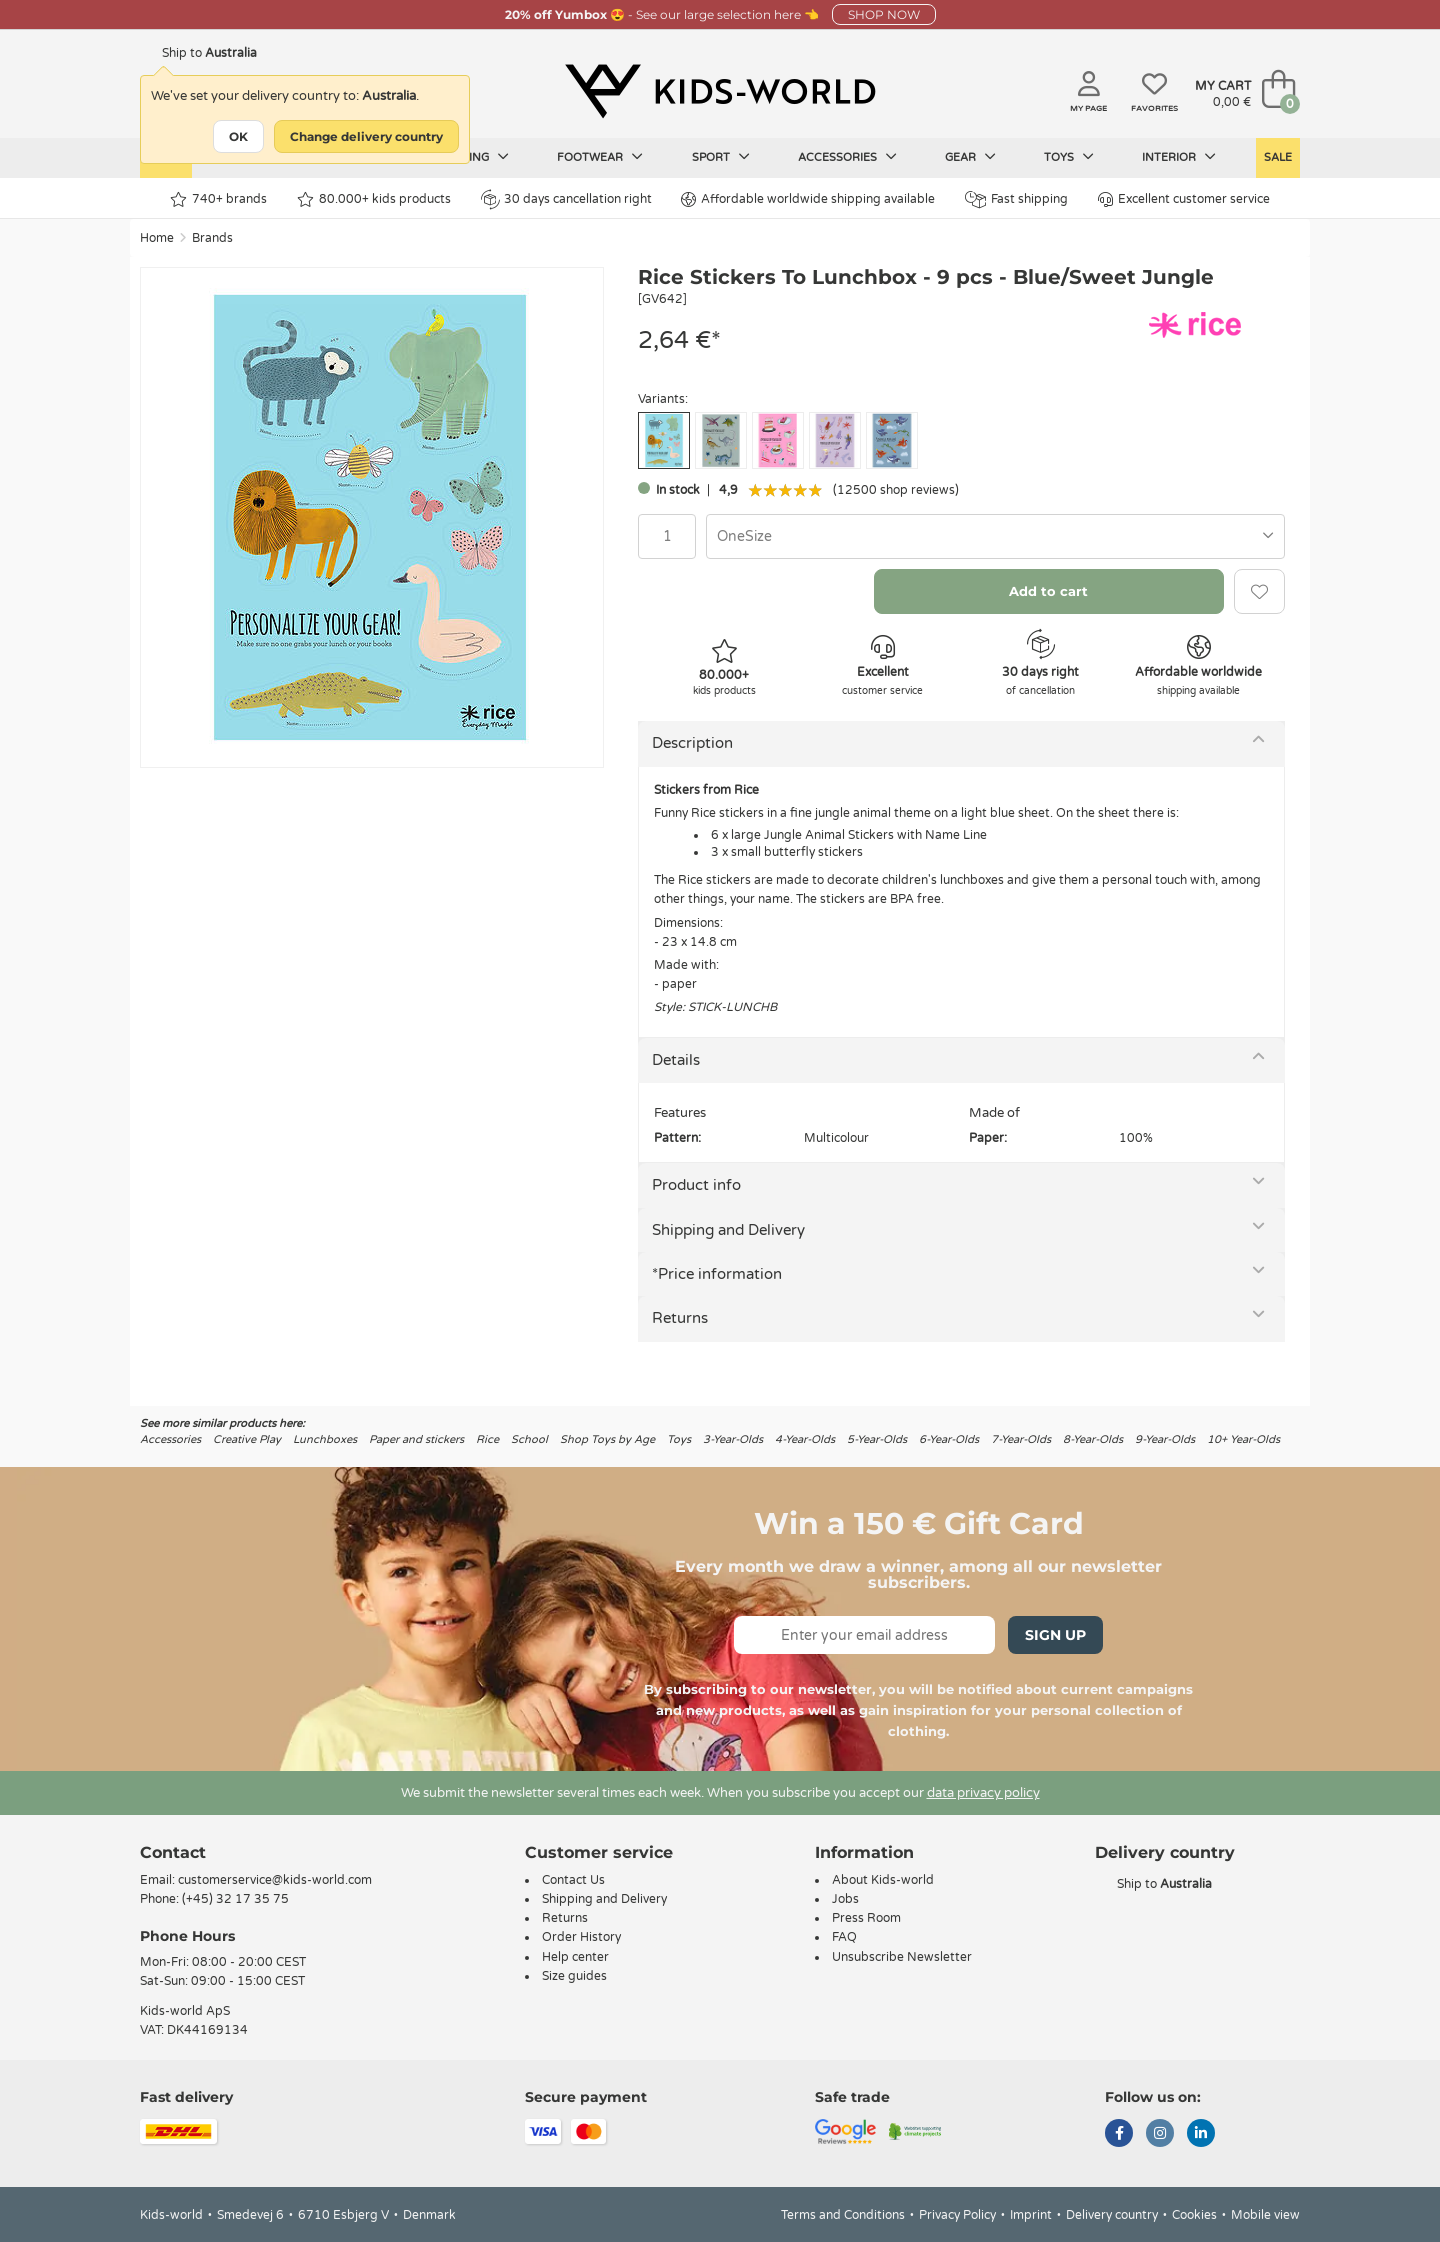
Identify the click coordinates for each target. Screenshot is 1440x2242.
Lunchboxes (325, 1439)
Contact (173, 1852)
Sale (1278, 157)
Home (157, 238)
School (529, 1439)
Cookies (1194, 2215)
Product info (696, 1185)
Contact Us (573, 1880)
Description (692, 743)
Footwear (600, 157)
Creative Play (247, 1439)
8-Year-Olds (1093, 1439)
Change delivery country (366, 136)
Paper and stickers (416, 1439)
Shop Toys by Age (607, 1439)
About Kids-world (883, 1880)
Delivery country (1112, 2215)
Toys (1069, 157)
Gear (970, 157)
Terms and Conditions (843, 2215)
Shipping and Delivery (728, 1230)
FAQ (844, 1937)
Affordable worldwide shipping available (808, 199)
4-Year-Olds (805, 1439)
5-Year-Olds (877, 1439)
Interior (1179, 157)
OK (238, 136)
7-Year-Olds (1021, 1439)
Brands (212, 238)
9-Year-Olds (1165, 1439)
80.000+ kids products (374, 199)
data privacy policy (983, 1793)
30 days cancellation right (566, 199)
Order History (581, 1937)
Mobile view (1265, 2215)
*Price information (717, 1274)
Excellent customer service (1184, 199)
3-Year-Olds (733, 1439)
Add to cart (1048, 591)
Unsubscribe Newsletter (902, 1957)
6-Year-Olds (949, 1439)
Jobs (845, 1899)
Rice (487, 1439)
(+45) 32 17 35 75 (235, 1899)
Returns (680, 1318)
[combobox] (995, 536)
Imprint (1031, 2215)
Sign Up (1055, 1635)
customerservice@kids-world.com (275, 1880)
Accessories (847, 157)
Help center (575, 1957)
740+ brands (218, 199)
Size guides (574, 1976)
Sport (721, 157)
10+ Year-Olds (1243, 1439)
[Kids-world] (720, 91)
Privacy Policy (957, 2215)
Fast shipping (1016, 199)
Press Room (866, 1918)
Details (676, 1060)
